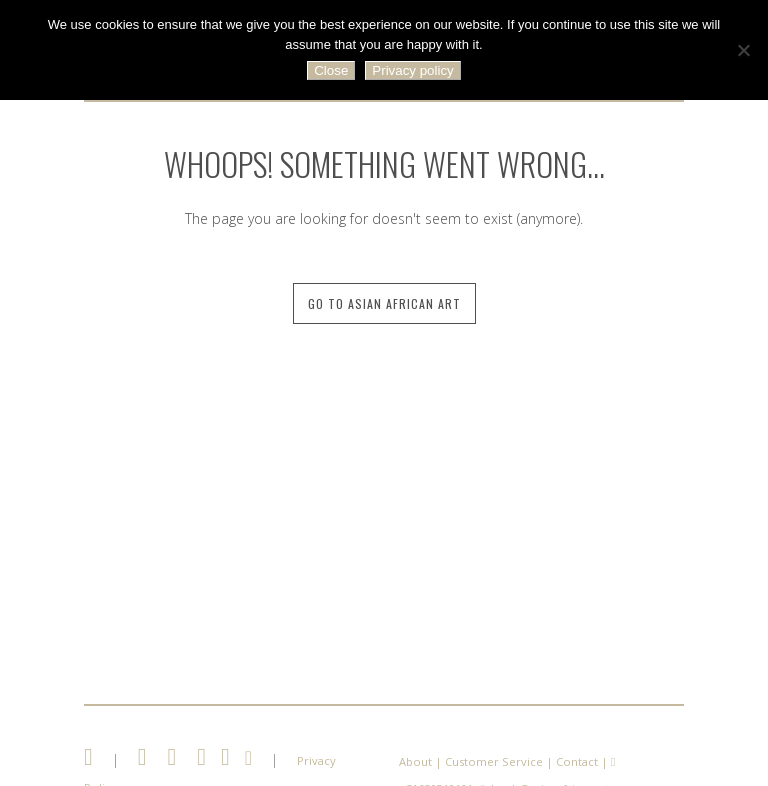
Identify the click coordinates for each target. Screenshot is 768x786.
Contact (577, 761)
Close (331, 70)
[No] (743, 50)
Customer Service (494, 761)
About (415, 761)
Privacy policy (412, 70)
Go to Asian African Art (384, 303)
